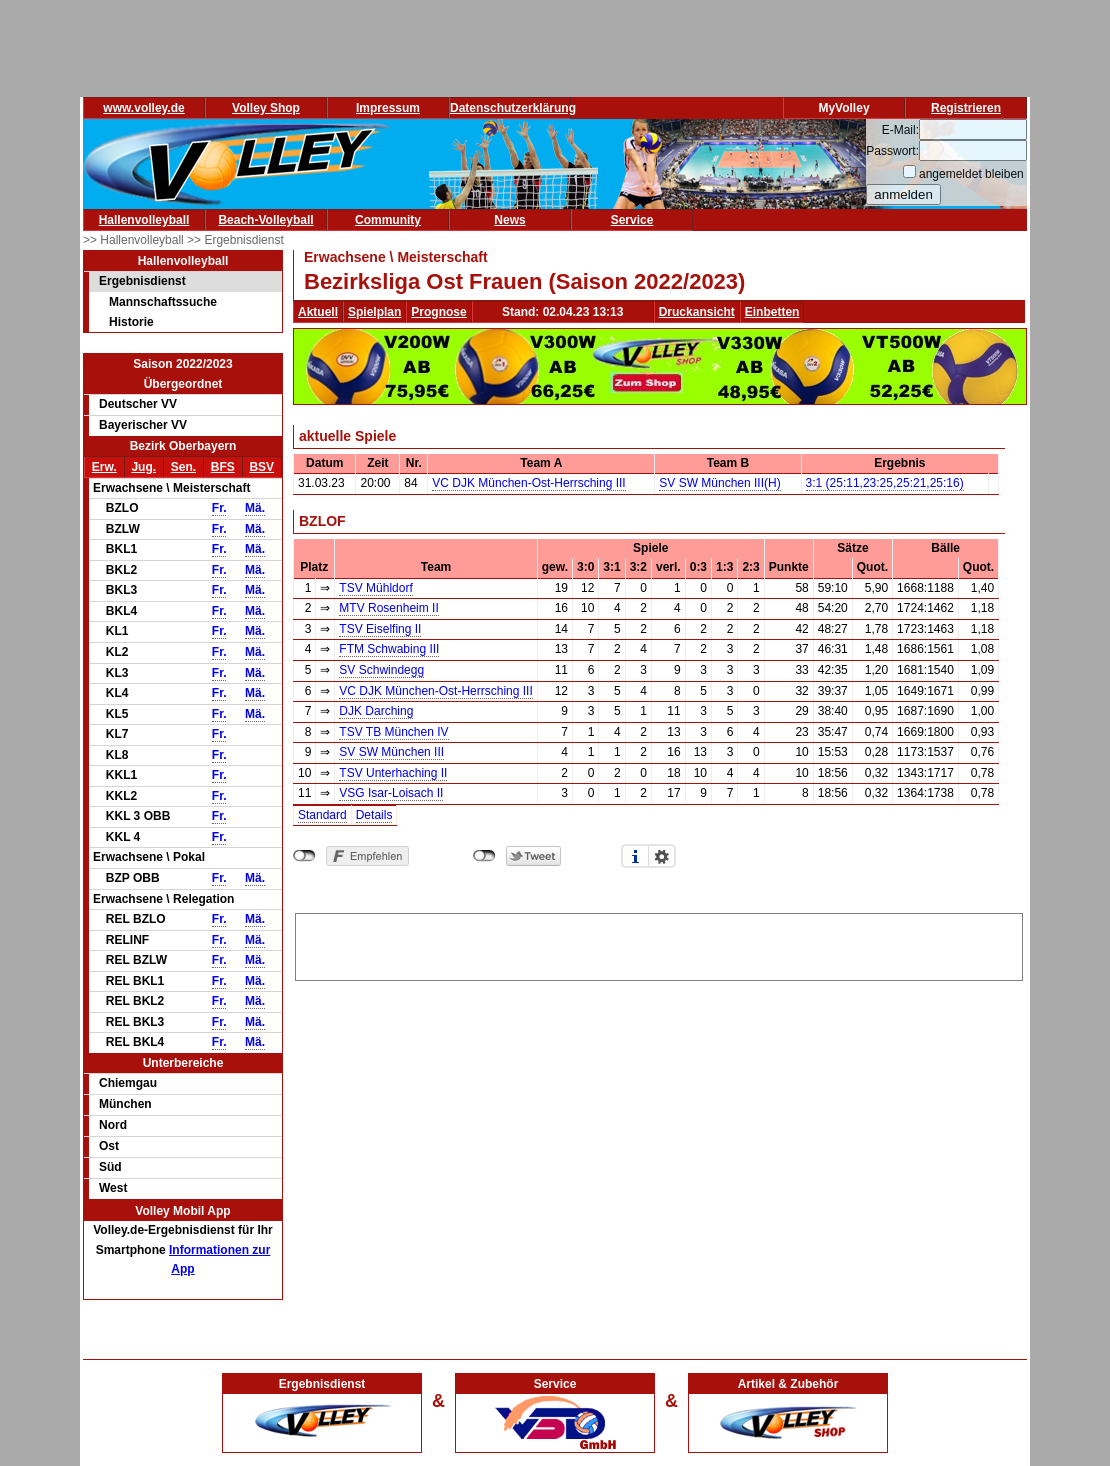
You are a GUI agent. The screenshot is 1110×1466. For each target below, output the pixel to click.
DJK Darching (376, 711)
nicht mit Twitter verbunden (484, 856)
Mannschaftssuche (163, 302)
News (509, 220)
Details (374, 815)
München (125, 1104)
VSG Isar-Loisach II (391, 793)
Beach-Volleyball (265, 220)
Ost (109, 1146)
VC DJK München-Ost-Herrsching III (528, 483)
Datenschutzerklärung (513, 108)
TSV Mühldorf (375, 588)
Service (632, 220)
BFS (223, 467)
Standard (322, 815)
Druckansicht (697, 312)
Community (388, 220)
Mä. (255, 508)
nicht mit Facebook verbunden (304, 856)
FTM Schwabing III (389, 649)
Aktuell (318, 312)
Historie (131, 322)
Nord (113, 1125)
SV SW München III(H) (719, 483)
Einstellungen (662, 856)
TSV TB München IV (393, 732)
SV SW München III (391, 752)
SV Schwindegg (381, 670)
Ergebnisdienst (142, 281)
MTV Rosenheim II (388, 608)
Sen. (183, 467)
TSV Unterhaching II (393, 773)
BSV (261, 467)
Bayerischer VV (143, 425)
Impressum (388, 108)
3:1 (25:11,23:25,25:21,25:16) (885, 483)
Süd (110, 1167)
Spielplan (374, 312)
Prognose (438, 312)
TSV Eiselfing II (380, 629)
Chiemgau (128, 1083)
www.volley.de (143, 108)
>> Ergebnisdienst (235, 240)
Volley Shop (266, 108)
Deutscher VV (138, 404)
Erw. (104, 467)
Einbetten (772, 312)
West (113, 1188)
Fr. (219, 508)
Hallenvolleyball (144, 220)
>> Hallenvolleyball (135, 240)
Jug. (143, 467)
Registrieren (966, 108)
